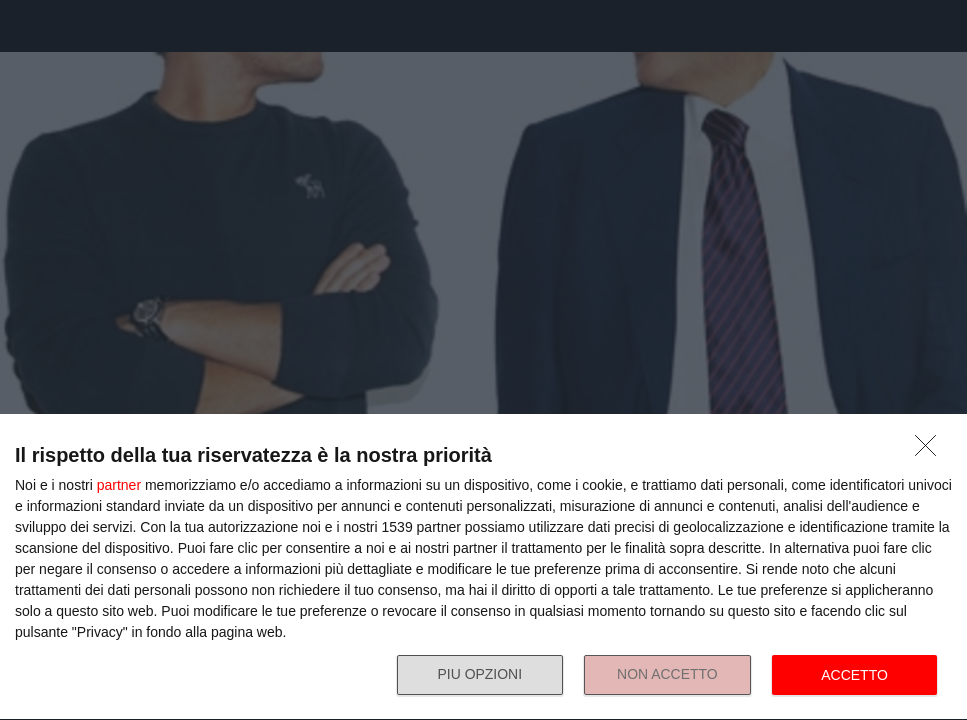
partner (119, 485)
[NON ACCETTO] (931, 451)
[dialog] (483, 567)
